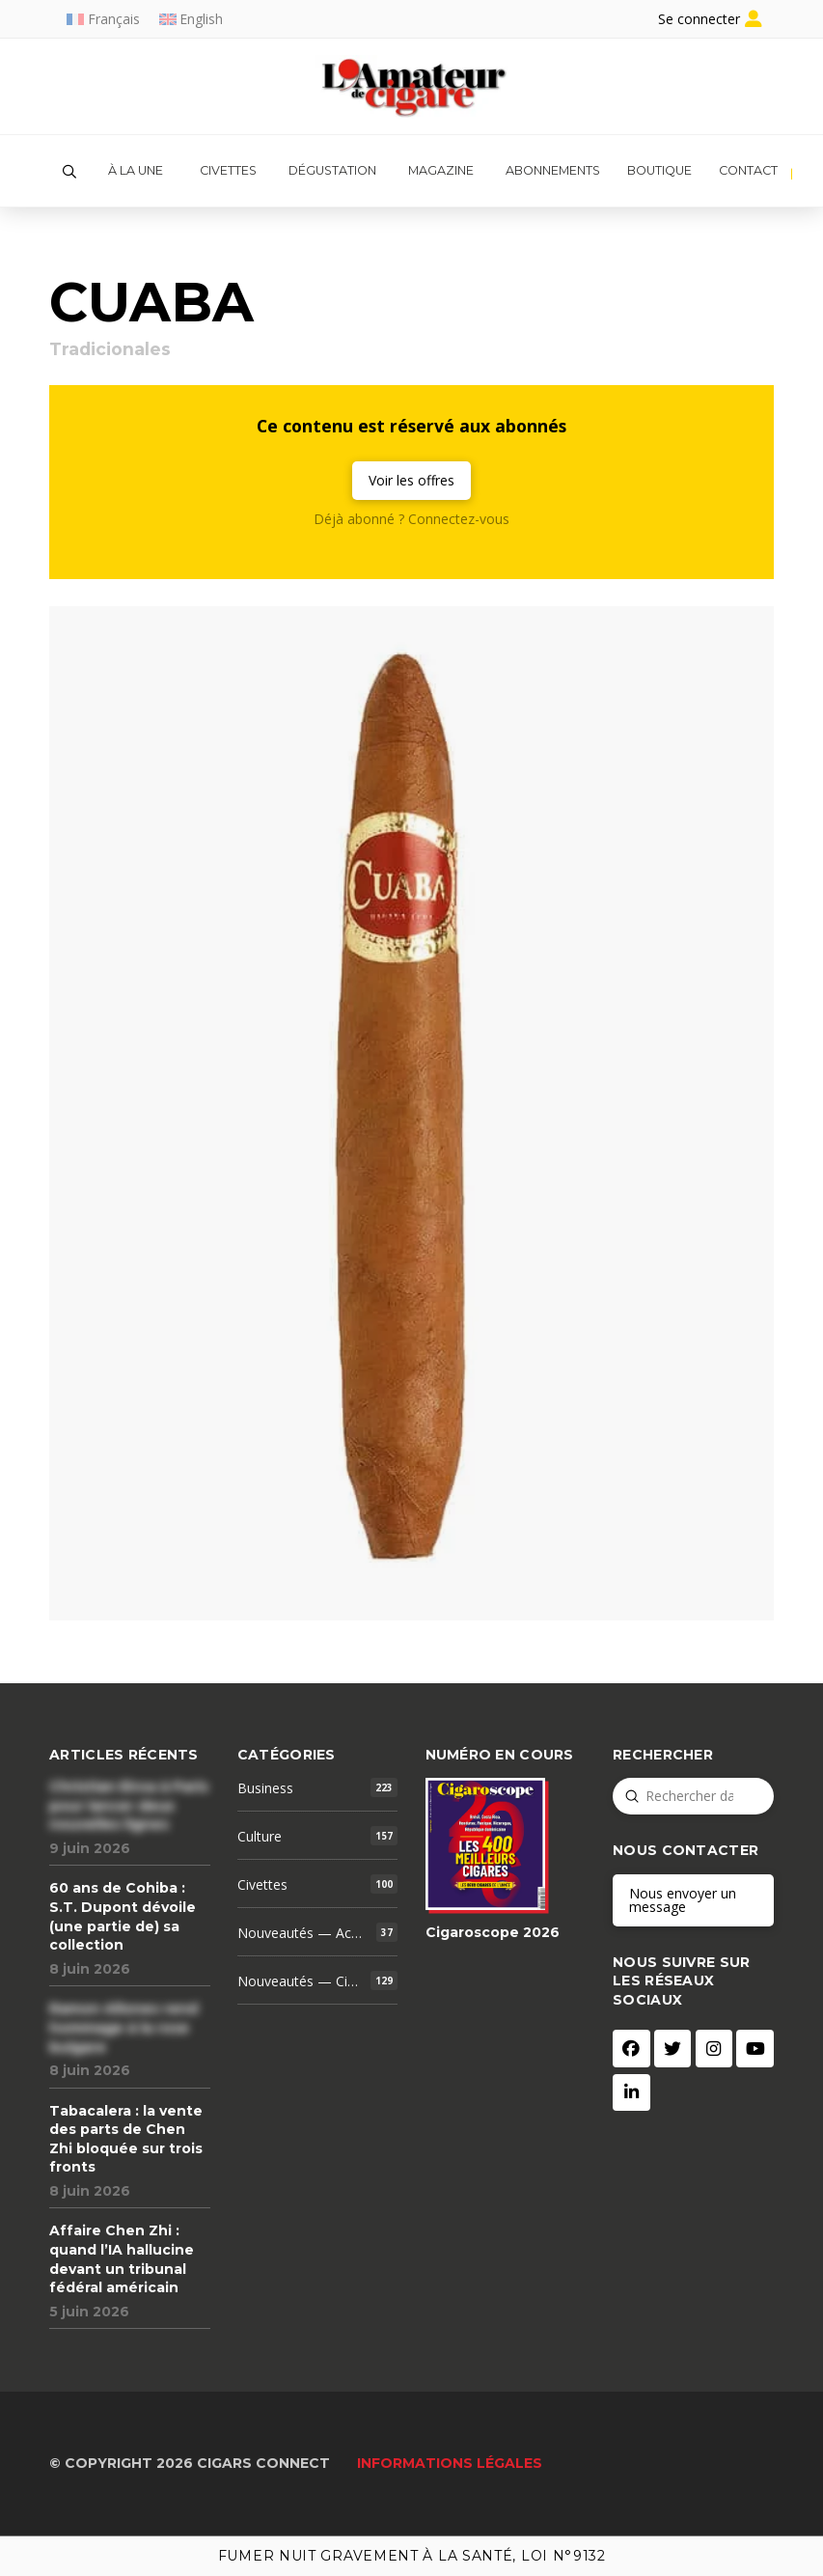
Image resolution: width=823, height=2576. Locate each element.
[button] (69, 172)
